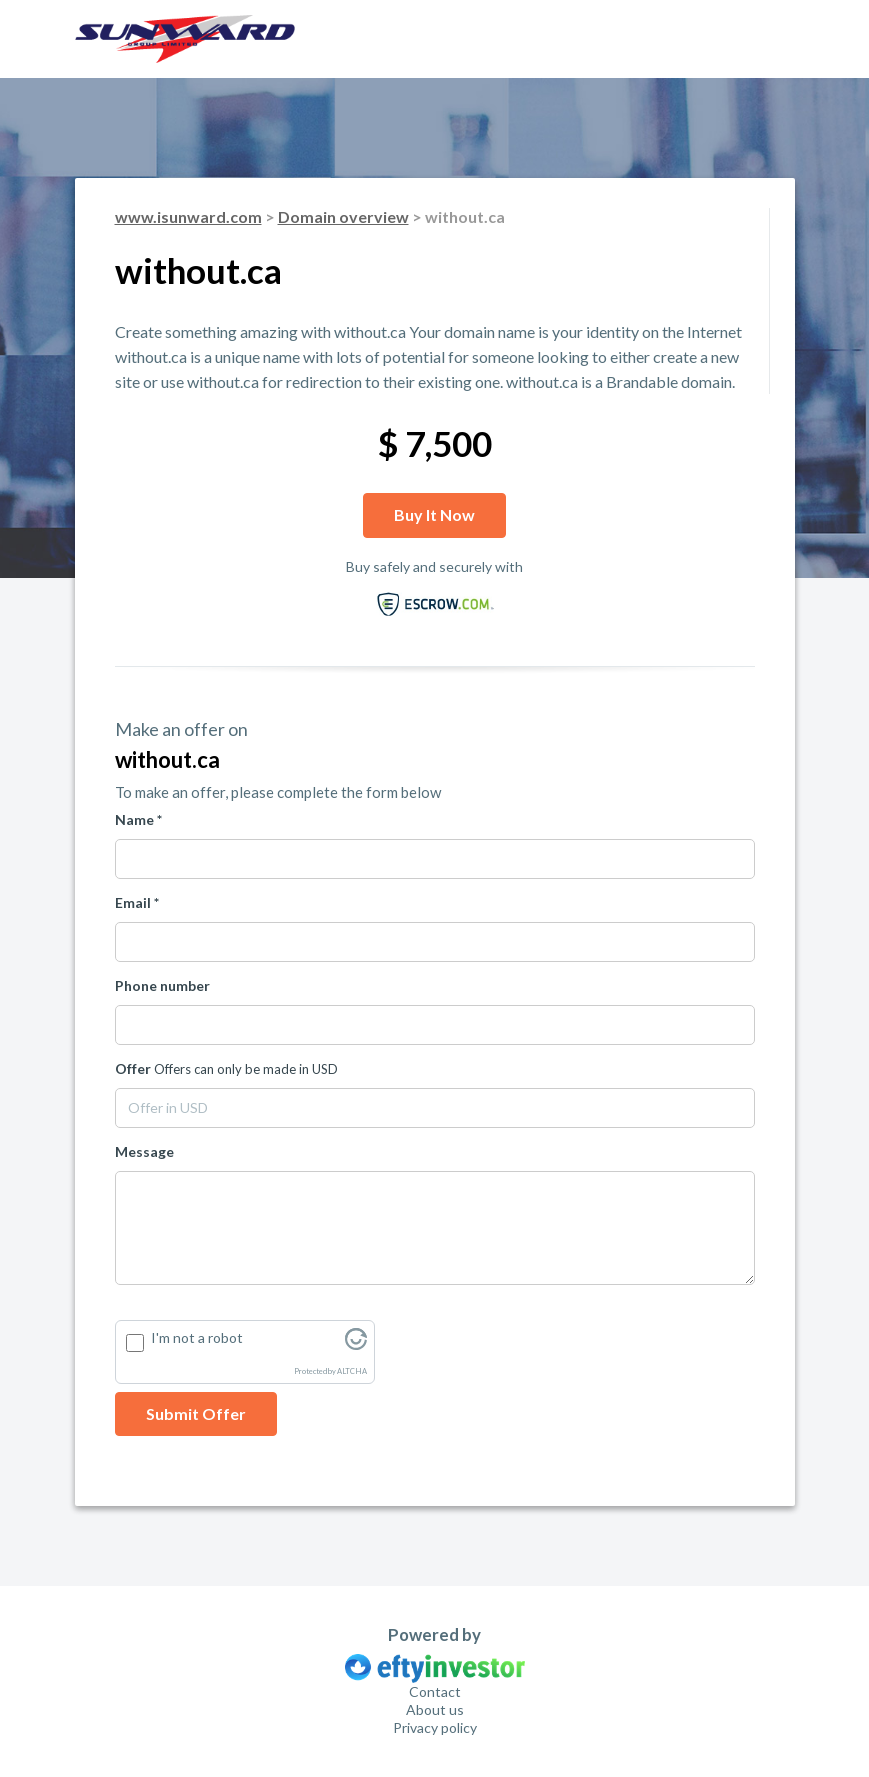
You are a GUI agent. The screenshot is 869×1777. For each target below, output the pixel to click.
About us (435, 1709)
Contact (435, 1691)
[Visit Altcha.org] (356, 1344)
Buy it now (434, 514)
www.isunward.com (188, 216)
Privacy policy (435, 1727)
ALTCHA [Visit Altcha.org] (352, 1371)
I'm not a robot (197, 1337)
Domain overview (343, 216)
